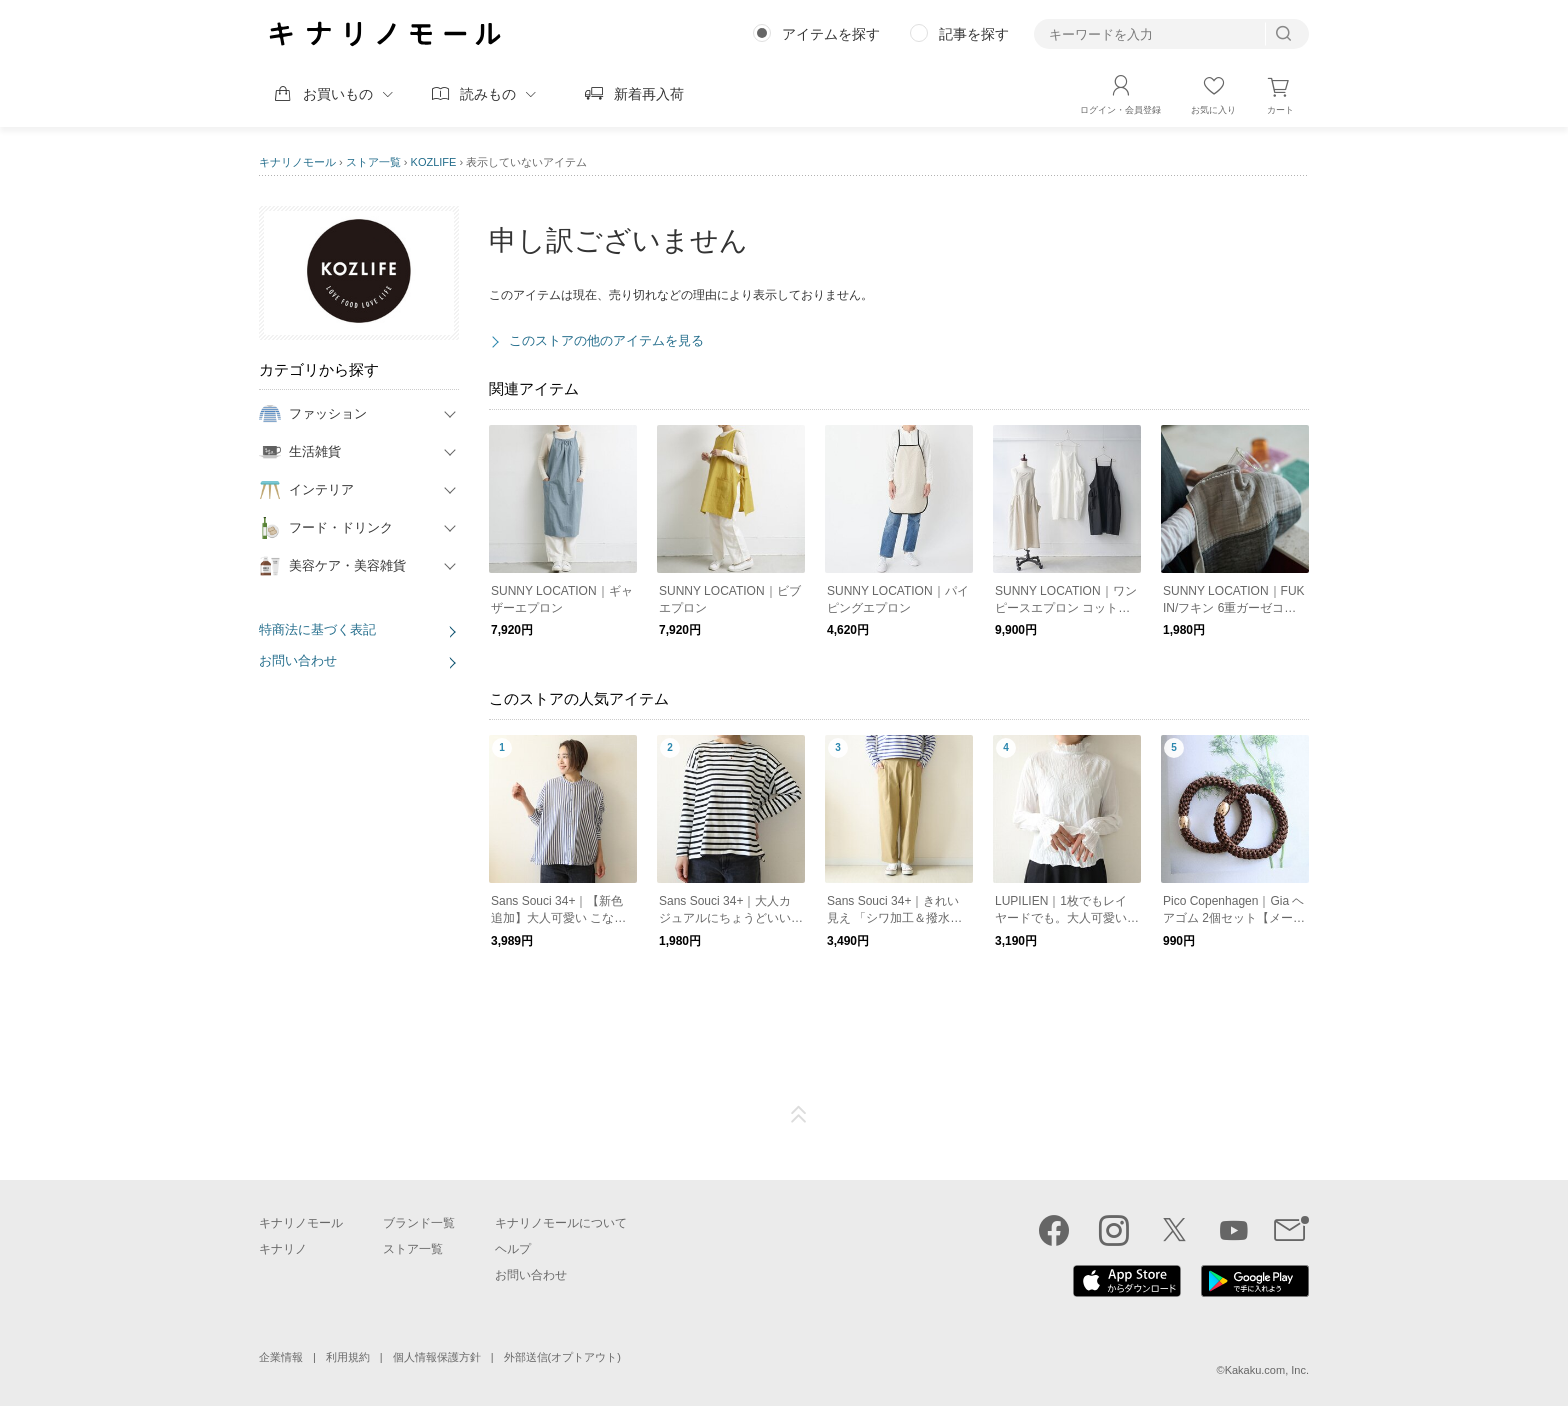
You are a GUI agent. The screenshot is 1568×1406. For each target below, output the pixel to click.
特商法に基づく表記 (317, 629)
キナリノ (283, 1249)
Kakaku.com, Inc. (1267, 1370)
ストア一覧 (373, 162)
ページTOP (799, 1115)
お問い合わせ (298, 660)
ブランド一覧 (419, 1223)
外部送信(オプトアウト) (562, 1357)
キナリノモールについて (561, 1223)
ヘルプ (513, 1249)
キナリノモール (297, 162)
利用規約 (348, 1357)
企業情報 (281, 1357)
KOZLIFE (434, 162)
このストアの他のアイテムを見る (606, 340)
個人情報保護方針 (437, 1357)
